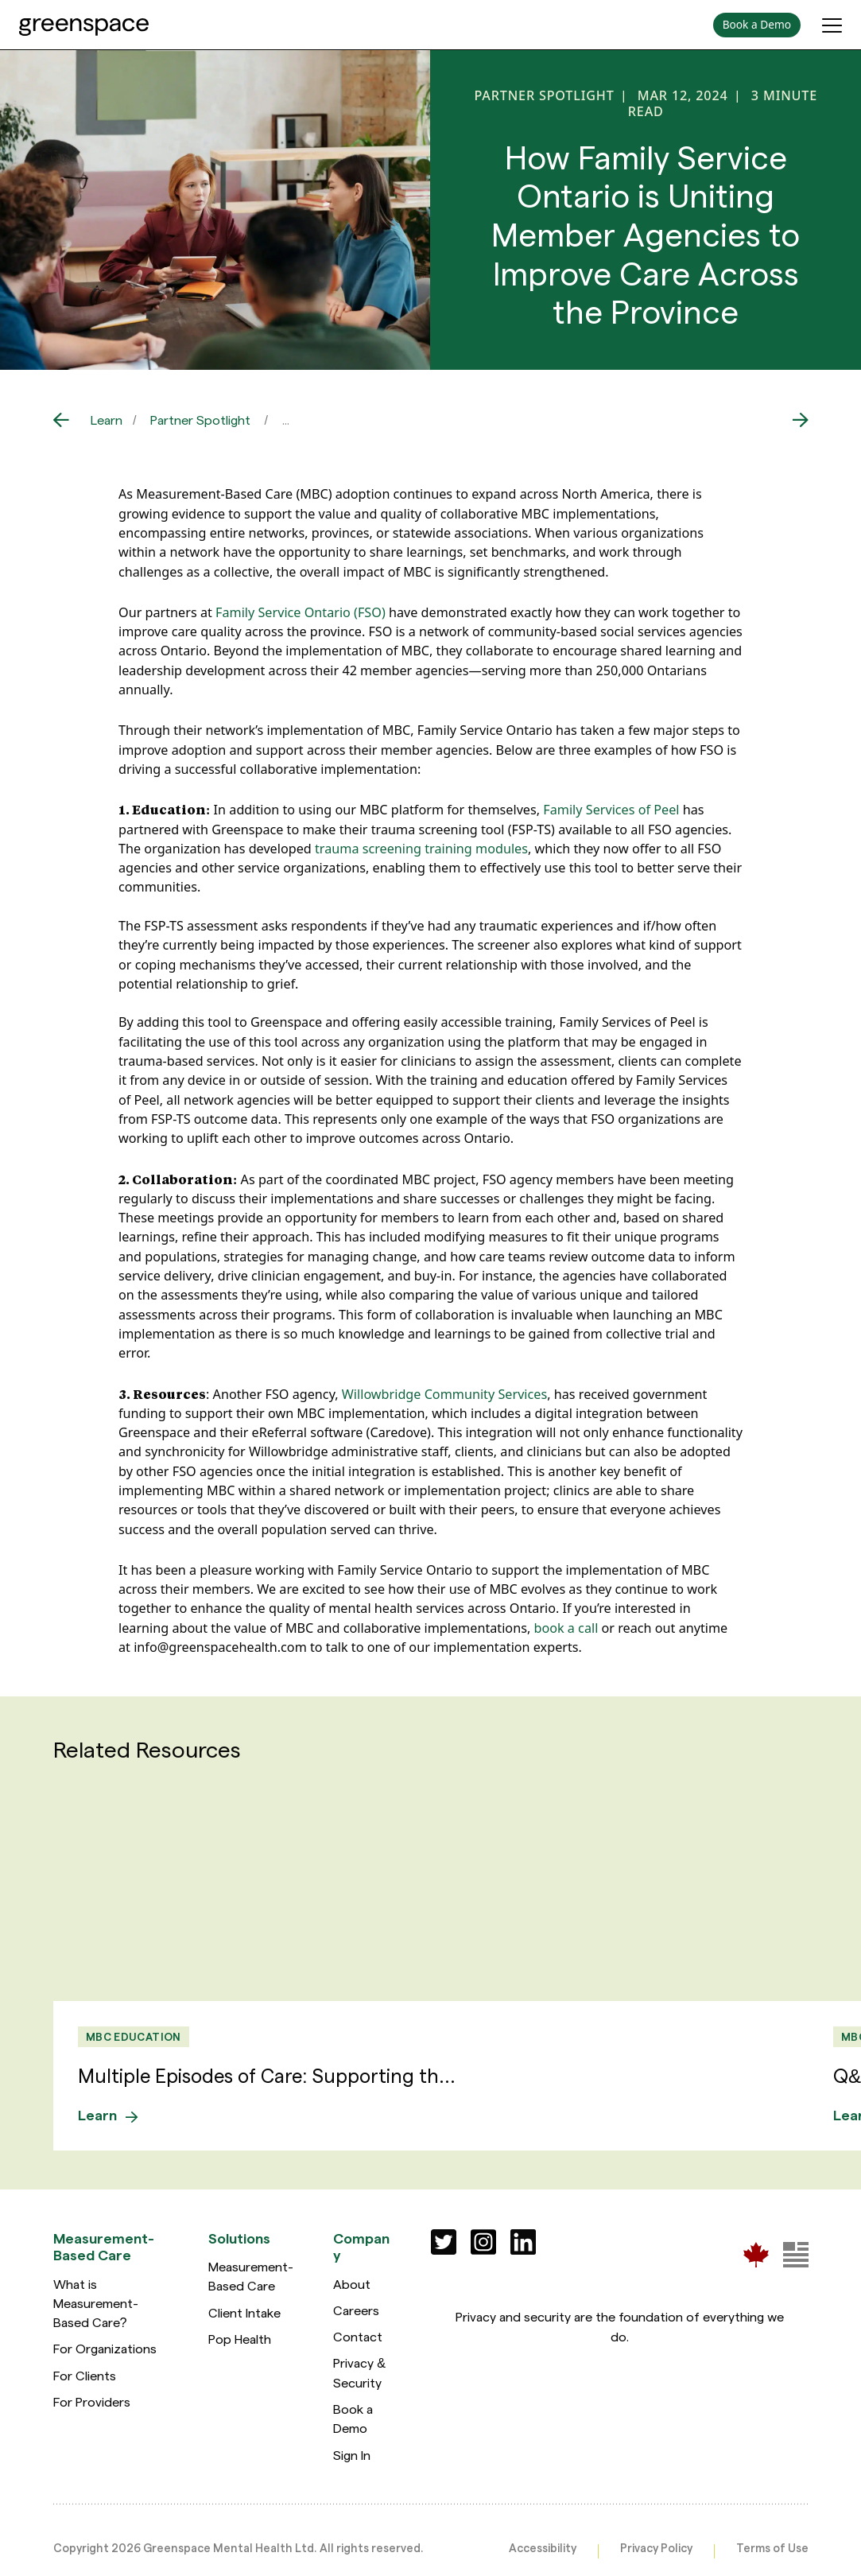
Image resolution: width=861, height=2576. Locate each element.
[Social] (443, 2241)
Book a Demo (353, 2417)
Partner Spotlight (200, 419)
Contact (357, 2335)
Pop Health (239, 2337)
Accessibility (542, 2547)
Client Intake (244, 2311)
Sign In (351, 2453)
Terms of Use (772, 2547)
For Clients (84, 2374)
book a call (565, 1628)
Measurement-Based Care (250, 2275)
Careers (356, 2309)
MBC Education (133, 2036)
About (351, 2282)
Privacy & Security (359, 2372)
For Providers (91, 2400)
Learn (106, 419)
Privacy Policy (656, 2547)
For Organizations (105, 2348)
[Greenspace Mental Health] (756, 2253)
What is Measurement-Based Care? (95, 2302)
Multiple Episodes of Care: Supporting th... (268, 2075)
